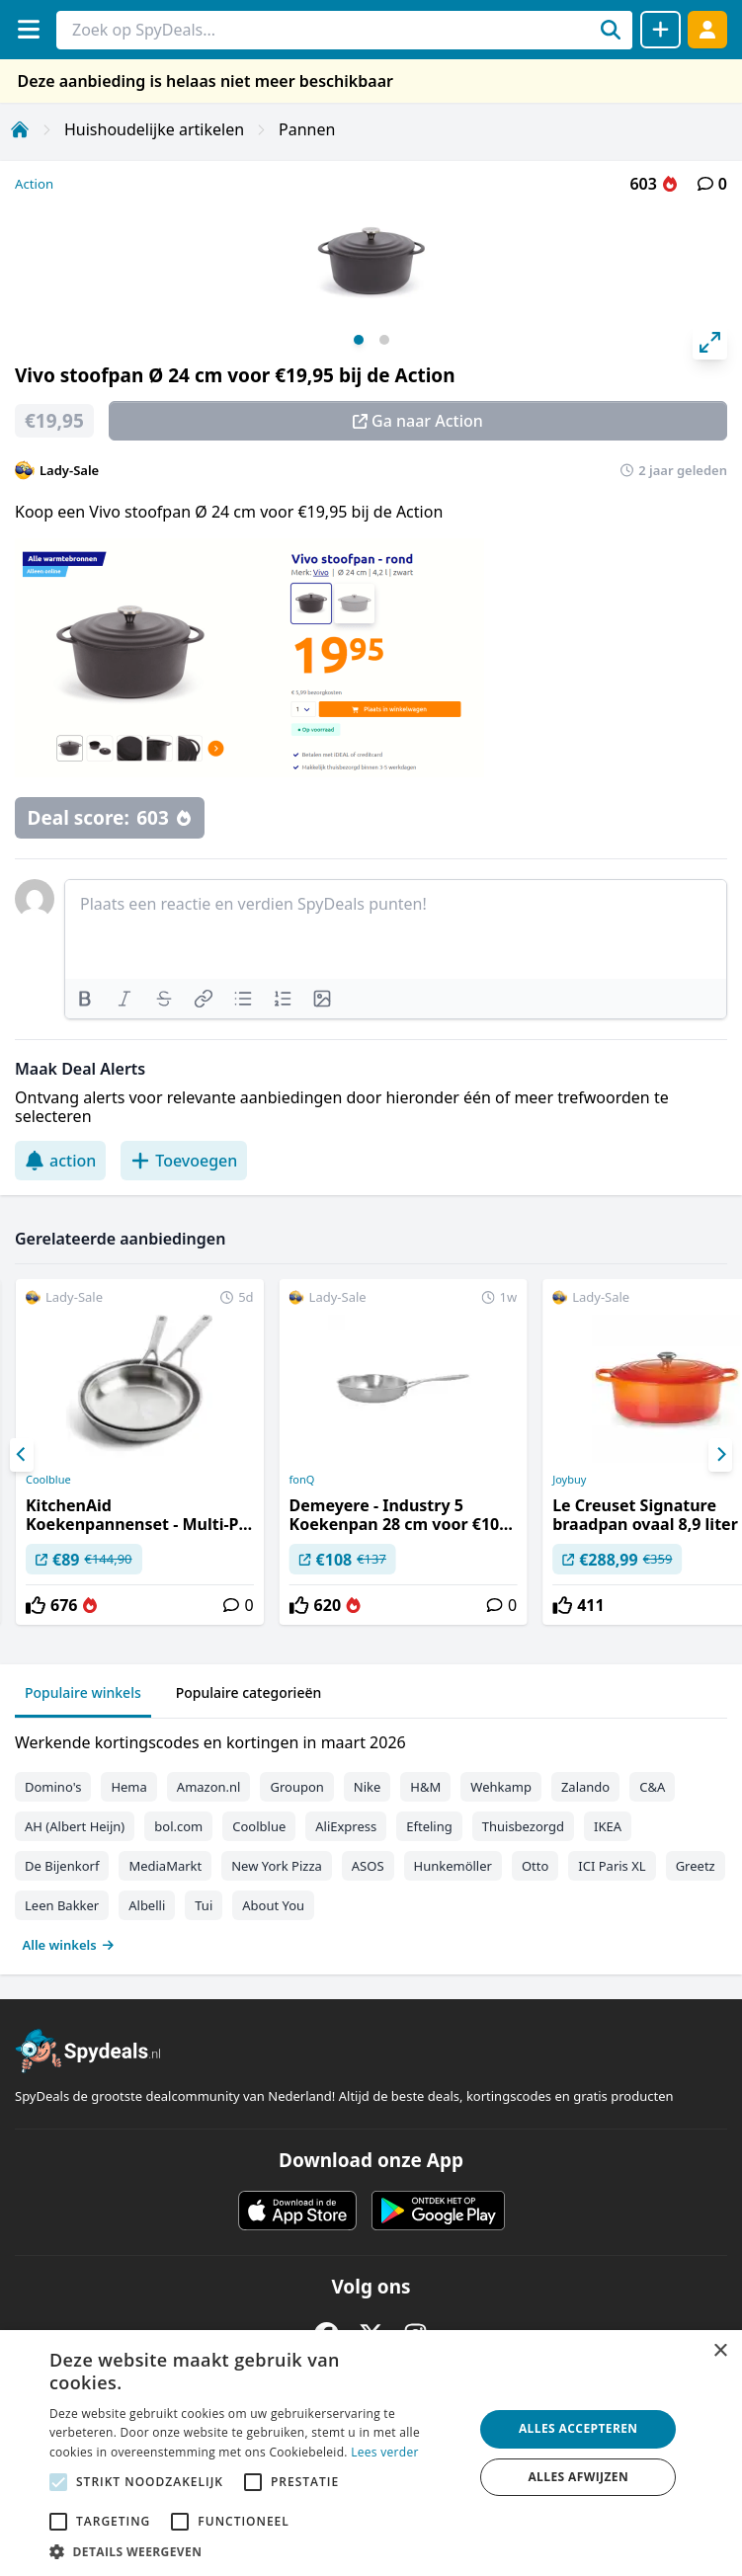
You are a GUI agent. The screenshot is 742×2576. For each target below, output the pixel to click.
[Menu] (28, 29)
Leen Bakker (62, 1905)
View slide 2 (384, 340)
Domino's (53, 1787)
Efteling (429, 1826)
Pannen (307, 129)
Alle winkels (69, 1945)
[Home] (20, 129)
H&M (425, 1787)
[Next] (720, 1455)
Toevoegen (183, 1160)
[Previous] (22, 1455)
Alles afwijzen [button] (578, 2476)
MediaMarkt (165, 1866)
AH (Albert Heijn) (74, 1826)
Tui (203, 1905)
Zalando (585, 1787)
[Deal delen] (660, 29)
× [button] (719, 2351)
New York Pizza (276, 1866)
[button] (255, 2551)
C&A (652, 1787)
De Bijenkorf (62, 1866)
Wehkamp (501, 1787)
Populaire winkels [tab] (83, 1692)
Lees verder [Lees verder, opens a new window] (385, 2452)
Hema (128, 1787)
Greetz (695, 1866)
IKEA (607, 1826)
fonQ (302, 1480)
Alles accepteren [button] (578, 2428)
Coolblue (48, 1480)
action (60, 1160)
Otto (535, 1866)
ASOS (368, 1866)
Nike (367, 1787)
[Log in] (707, 29)
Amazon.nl (209, 1787)
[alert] (371, 2453)
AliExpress (345, 1826)
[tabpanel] (371, 1839)
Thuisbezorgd (523, 1826)
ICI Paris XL (611, 1866)
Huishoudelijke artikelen (154, 129)
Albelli (146, 1905)
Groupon (296, 1787)
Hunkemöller (453, 1866)
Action (34, 184)
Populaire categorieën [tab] (249, 1692)
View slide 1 (359, 340)
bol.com (178, 1826)
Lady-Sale (69, 470)
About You (273, 1905)
